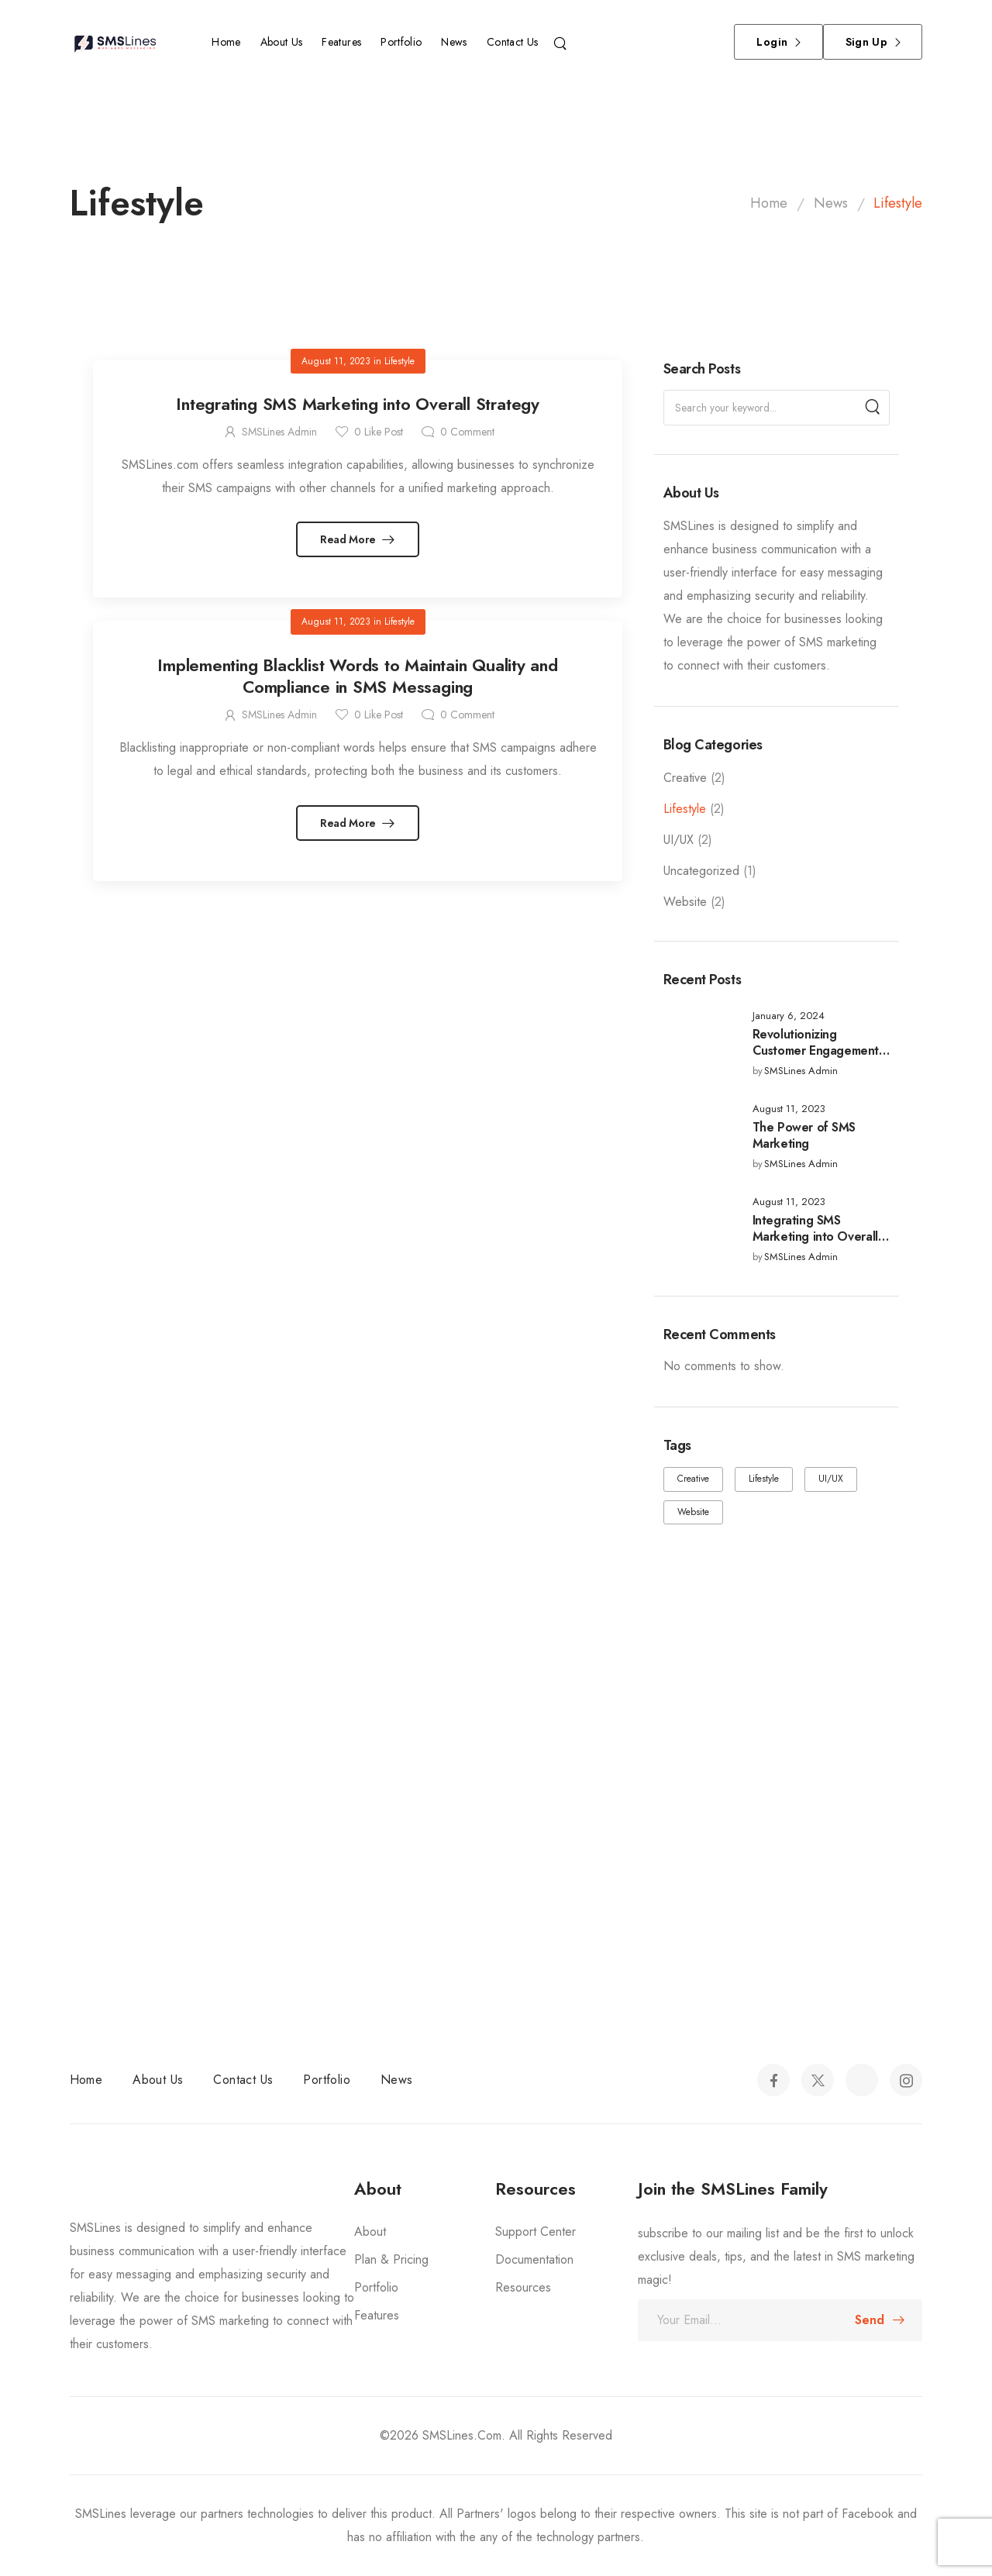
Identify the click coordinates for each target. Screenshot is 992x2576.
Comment (467, 431)
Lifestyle (684, 809)
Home (226, 42)
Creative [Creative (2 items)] (693, 1479)
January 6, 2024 (789, 1016)
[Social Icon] (773, 2080)
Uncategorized (701, 871)
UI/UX (678, 840)
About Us (281, 42)
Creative (685, 778)
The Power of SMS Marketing (804, 1135)
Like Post (378, 431)
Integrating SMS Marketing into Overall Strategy (815, 1236)
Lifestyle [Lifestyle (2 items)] (764, 1479)
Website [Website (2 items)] (693, 1512)
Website (685, 902)
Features (341, 42)
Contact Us (513, 42)
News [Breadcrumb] (831, 203)
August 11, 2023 (789, 1109)
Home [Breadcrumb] (768, 203)
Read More (349, 539)
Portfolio (401, 42)
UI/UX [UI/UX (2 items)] (830, 1479)
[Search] (561, 41)
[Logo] (118, 41)
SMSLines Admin (801, 1071)
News (454, 42)
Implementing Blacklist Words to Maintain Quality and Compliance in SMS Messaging (357, 676)
